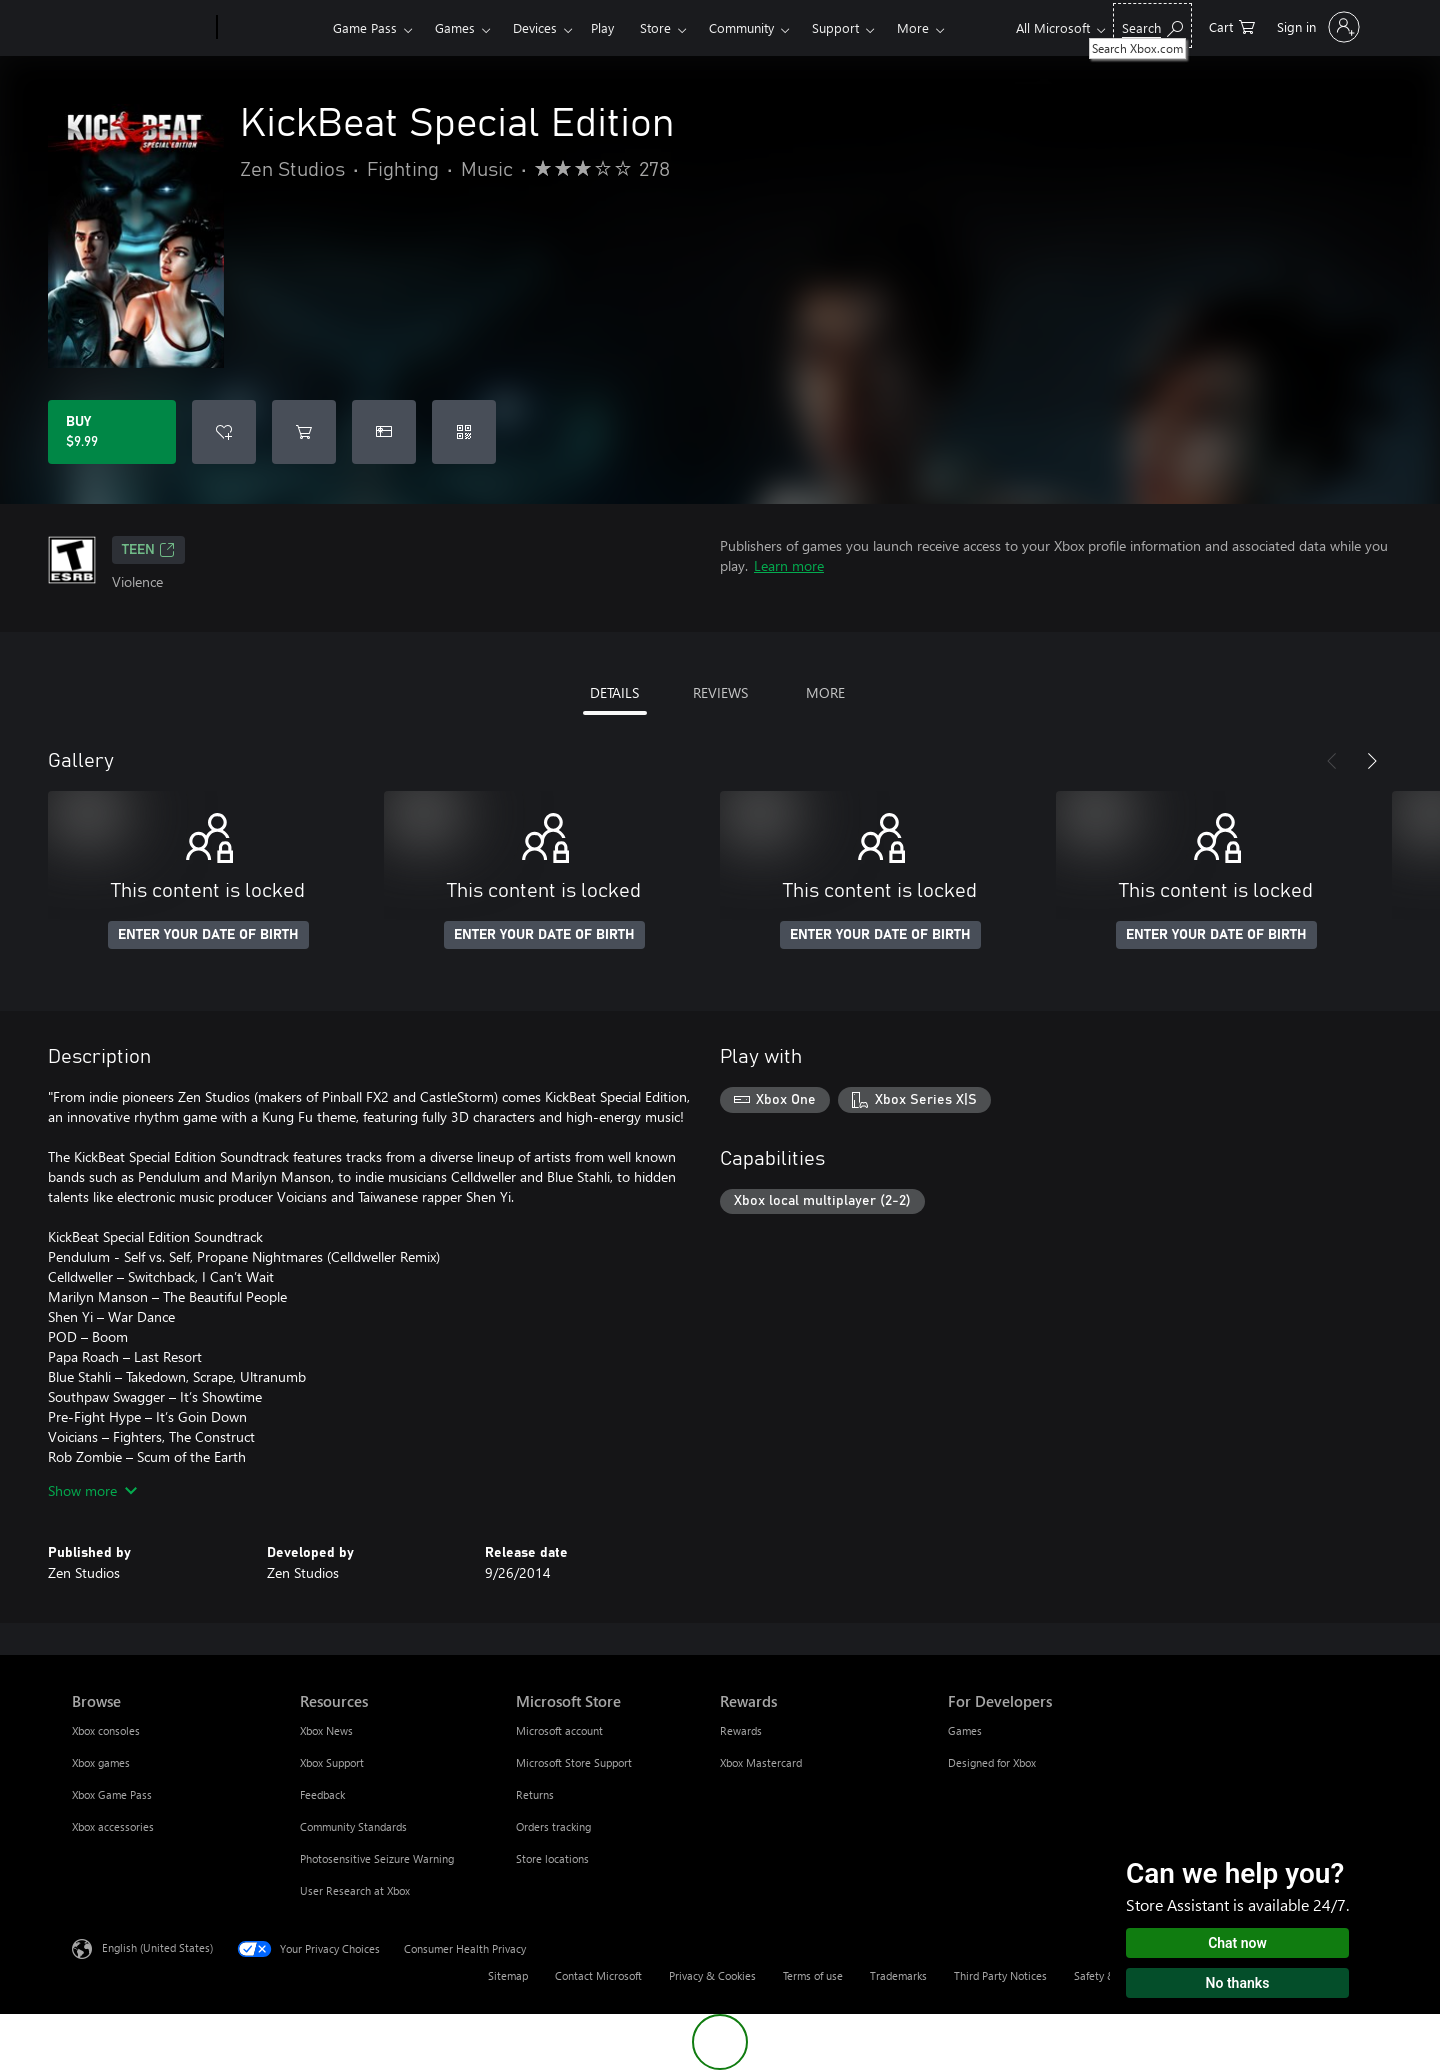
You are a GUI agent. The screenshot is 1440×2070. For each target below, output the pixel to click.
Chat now (1237, 1943)
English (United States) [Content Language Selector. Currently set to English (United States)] (157, 1947)
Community (741, 27)
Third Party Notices (1000, 1975)
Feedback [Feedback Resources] (322, 1794)
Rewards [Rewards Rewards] (741, 1730)
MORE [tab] (825, 692)
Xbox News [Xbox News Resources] (326, 1730)
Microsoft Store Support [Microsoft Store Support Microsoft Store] (574, 1762)
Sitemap (508, 1975)
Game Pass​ (365, 27)
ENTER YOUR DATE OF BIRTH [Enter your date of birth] (208, 935)
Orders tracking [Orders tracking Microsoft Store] (553, 1826)
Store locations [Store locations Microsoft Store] (552, 1858)
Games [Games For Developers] (965, 1730)
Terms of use (813, 1975)
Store (655, 27)
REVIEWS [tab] (720, 692)
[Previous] (1332, 761)
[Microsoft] (140, 28)
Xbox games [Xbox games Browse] (101, 1762)
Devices (535, 27)
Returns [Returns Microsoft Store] (535, 1794)
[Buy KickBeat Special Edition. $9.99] (112, 432)
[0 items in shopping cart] (1232, 25)
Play (602, 27)
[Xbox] (272, 28)
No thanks (1238, 1983)
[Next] (1372, 761)
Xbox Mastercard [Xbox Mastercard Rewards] (761, 1762)
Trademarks (898, 1975)
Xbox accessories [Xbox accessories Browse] (113, 1826)
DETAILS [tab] (614, 692)
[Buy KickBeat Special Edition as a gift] (384, 432)
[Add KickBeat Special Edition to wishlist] (224, 432)
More (913, 27)
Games (455, 27)
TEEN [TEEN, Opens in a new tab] (148, 550)
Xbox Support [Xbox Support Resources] (332, 1762)
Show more (92, 1490)
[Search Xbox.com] (1152, 25)
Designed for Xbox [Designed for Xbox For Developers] (992, 1762)
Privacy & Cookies (712, 1975)
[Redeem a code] (464, 432)
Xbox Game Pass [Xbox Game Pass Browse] (112, 1794)
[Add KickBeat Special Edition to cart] (304, 432)
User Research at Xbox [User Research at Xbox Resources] (355, 1890)
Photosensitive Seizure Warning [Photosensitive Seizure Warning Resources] (377, 1858)
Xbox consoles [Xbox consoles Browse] (106, 1730)
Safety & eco (1105, 1975)
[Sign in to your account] (1316, 27)
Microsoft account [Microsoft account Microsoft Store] (559, 1730)
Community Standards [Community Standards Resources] (353, 1826)
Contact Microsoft (598, 1975)
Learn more (789, 565)
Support (835, 27)
